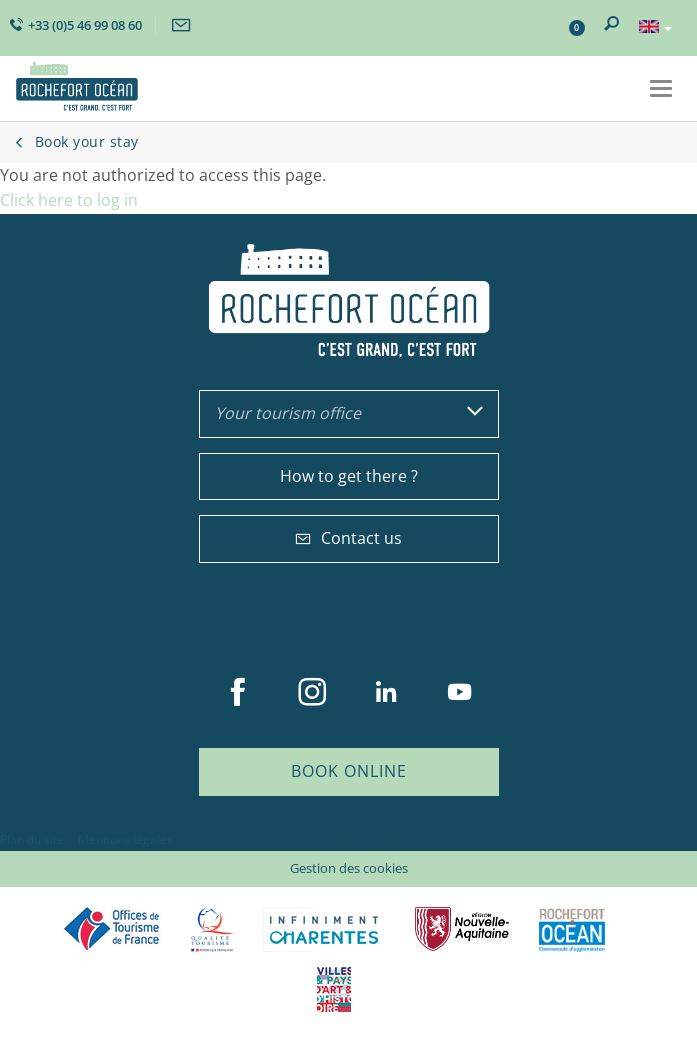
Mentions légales (125, 839)
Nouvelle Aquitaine (462, 929)
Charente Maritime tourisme (324, 929)
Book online (349, 771)
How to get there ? (349, 476)
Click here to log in (69, 200)
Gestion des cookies (349, 868)
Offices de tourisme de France (112, 929)
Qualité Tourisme (212, 929)
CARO (572, 929)
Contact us (348, 538)
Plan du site (32, 839)
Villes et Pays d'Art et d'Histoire (334, 989)
